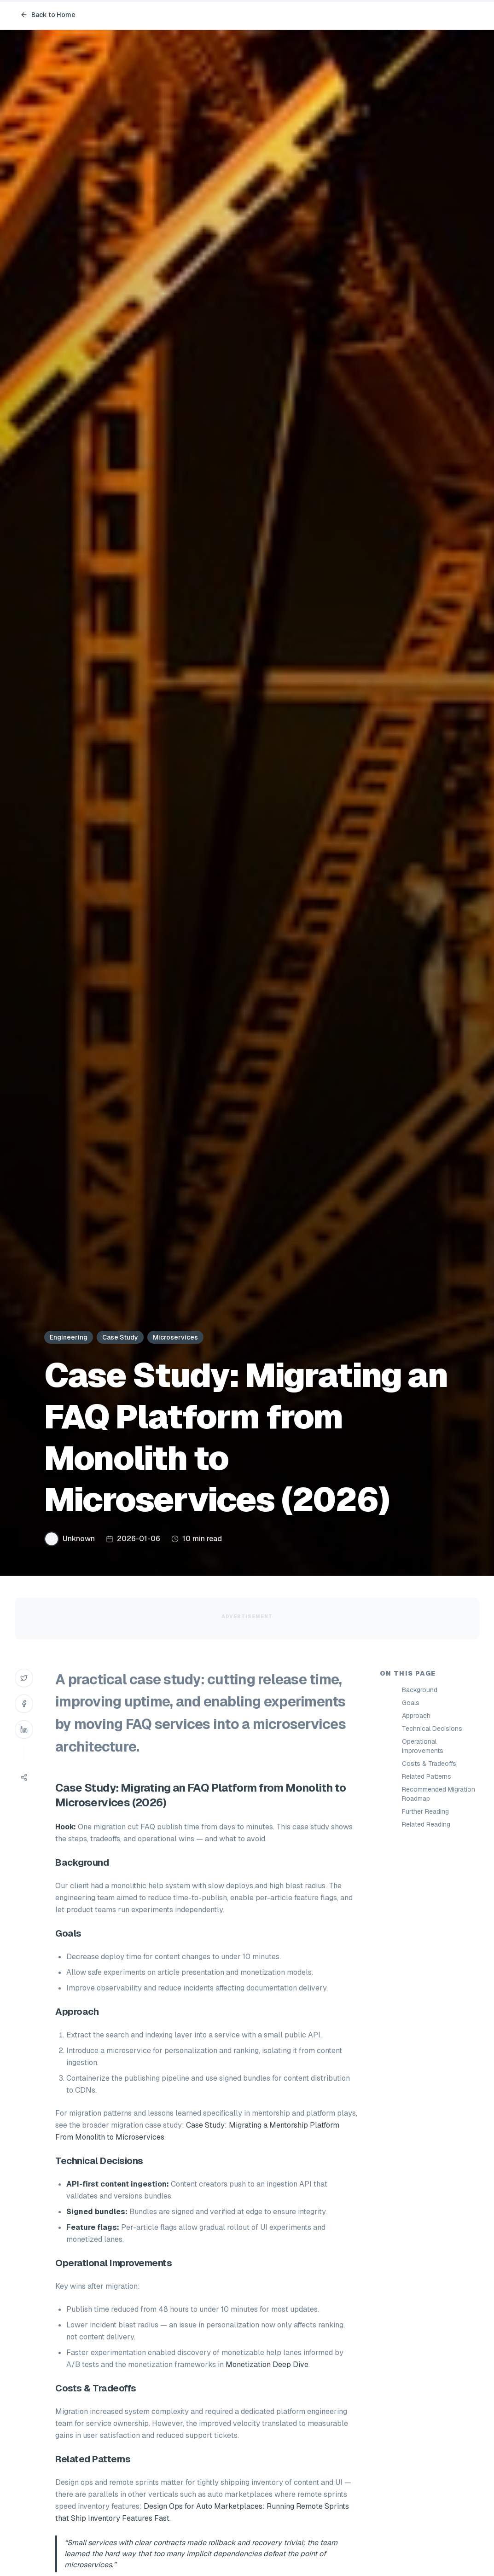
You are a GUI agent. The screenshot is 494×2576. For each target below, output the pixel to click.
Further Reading (425, 1811)
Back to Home (48, 15)
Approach (416, 1716)
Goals (410, 1703)
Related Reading (426, 1824)
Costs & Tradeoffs (429, 1763)
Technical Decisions (432, 1728)
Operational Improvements (422, 1746)
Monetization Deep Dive (267, 2364)
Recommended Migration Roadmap (438, 1794)
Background (419, 1690)
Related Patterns (426, 1776)
